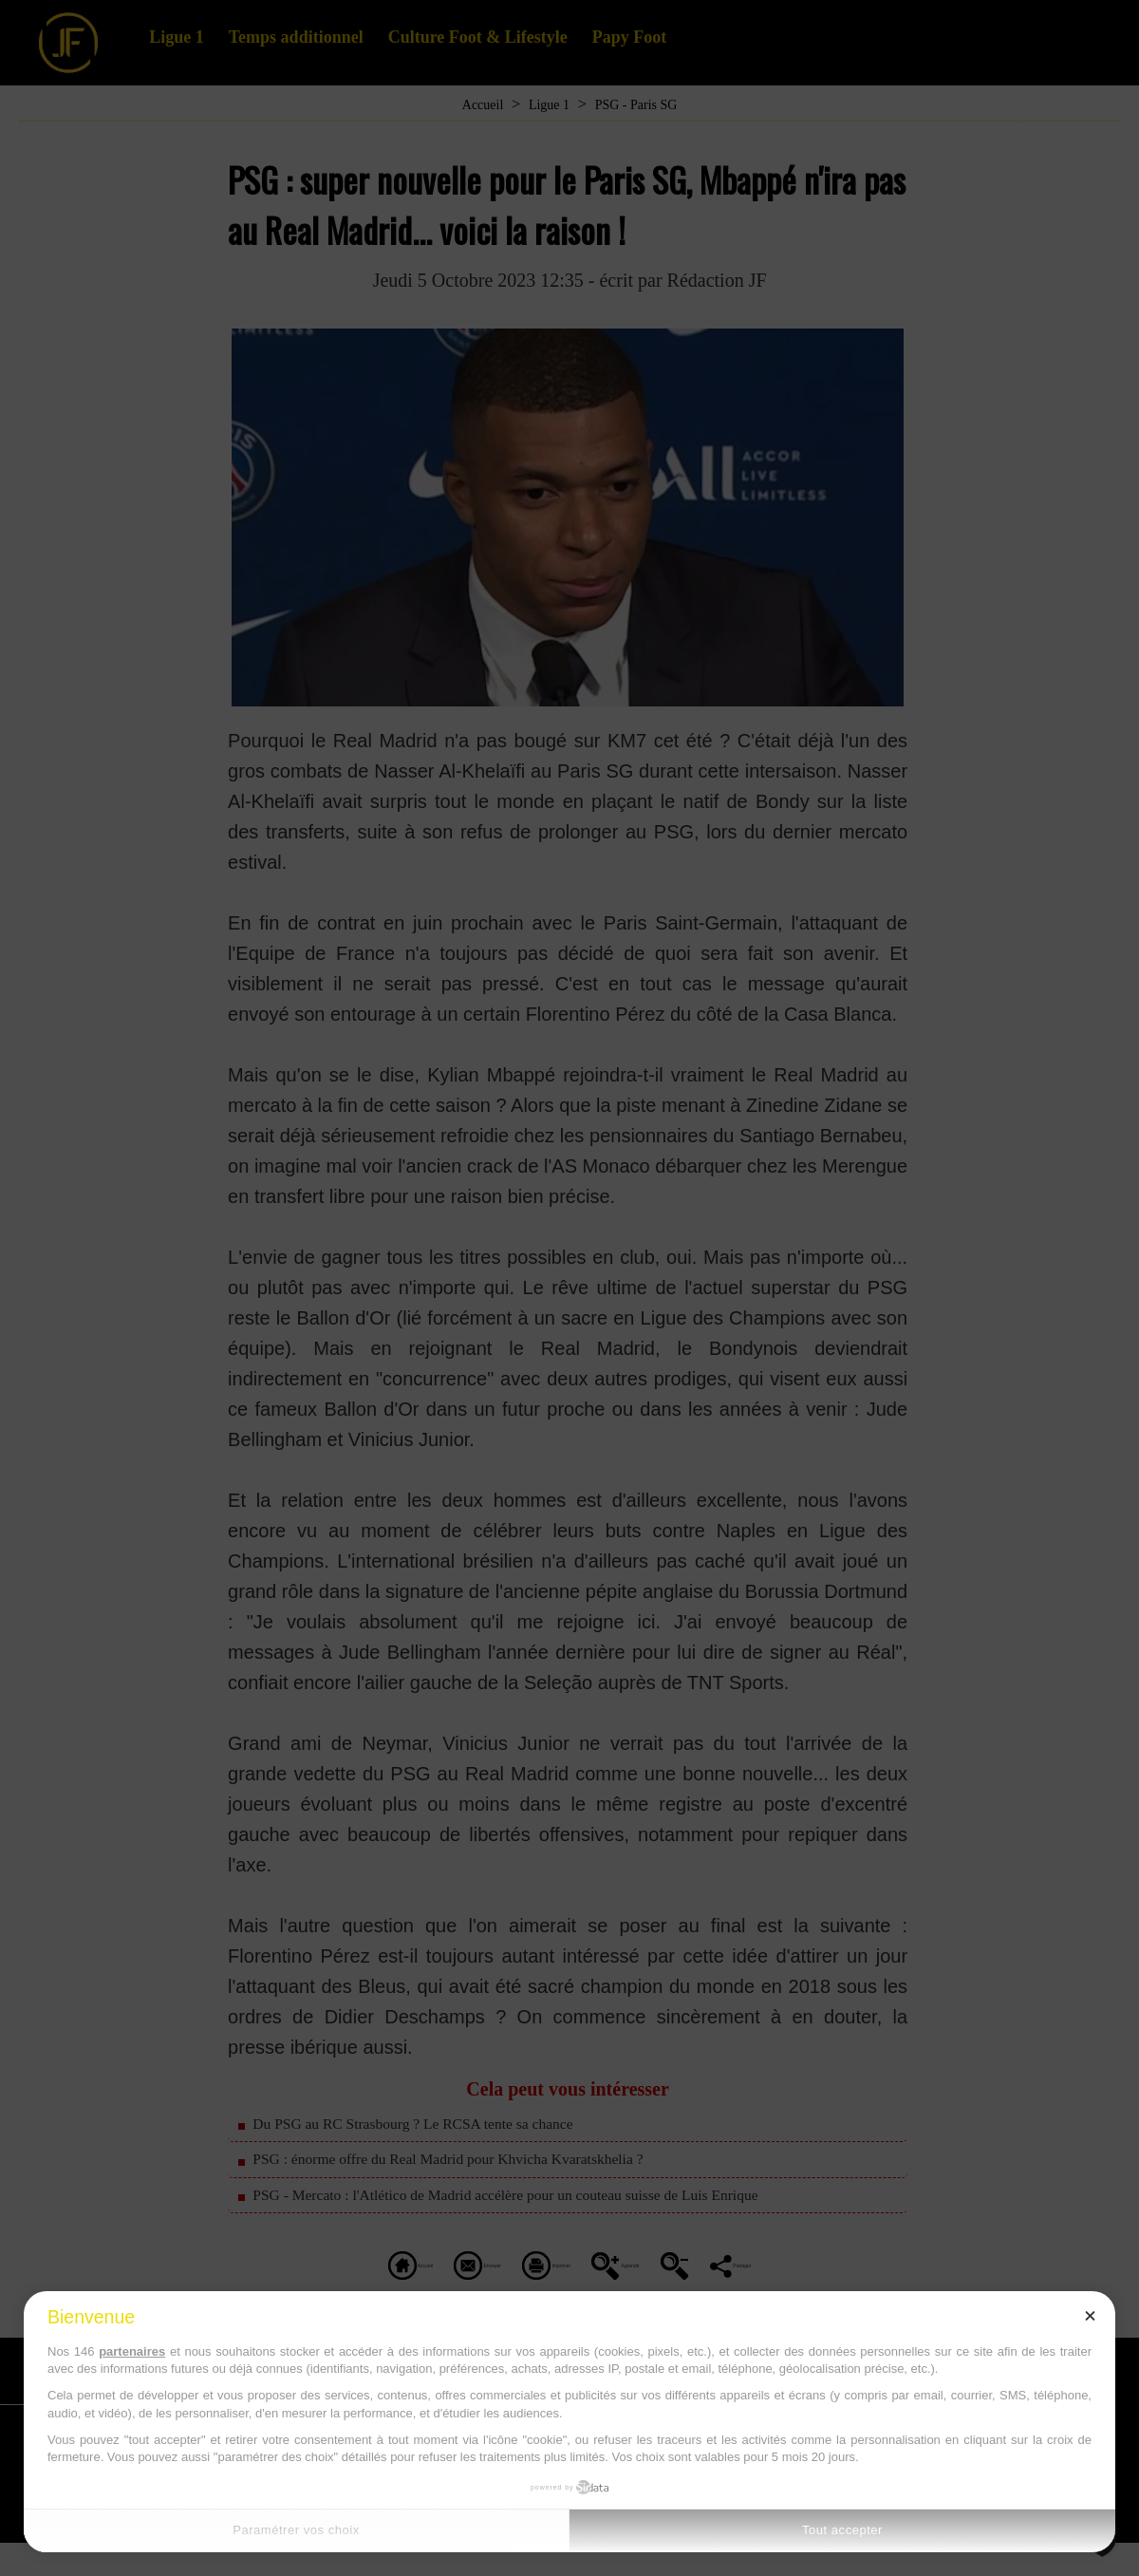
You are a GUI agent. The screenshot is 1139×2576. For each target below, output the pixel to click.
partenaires (132, 2351)
